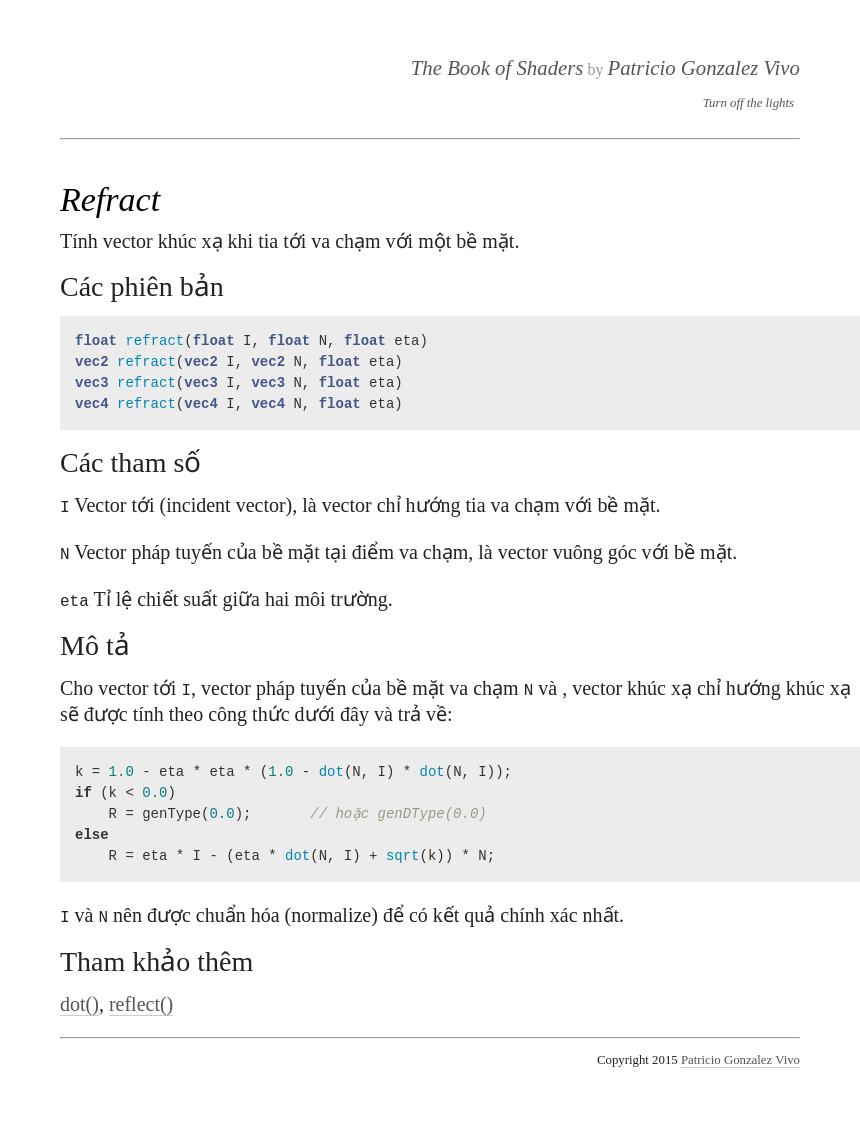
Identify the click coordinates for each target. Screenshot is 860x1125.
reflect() (141, 1000)
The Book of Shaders (497, 67)
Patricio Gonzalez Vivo (703, 67)
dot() (79, 1000)
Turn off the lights (748, 103)
